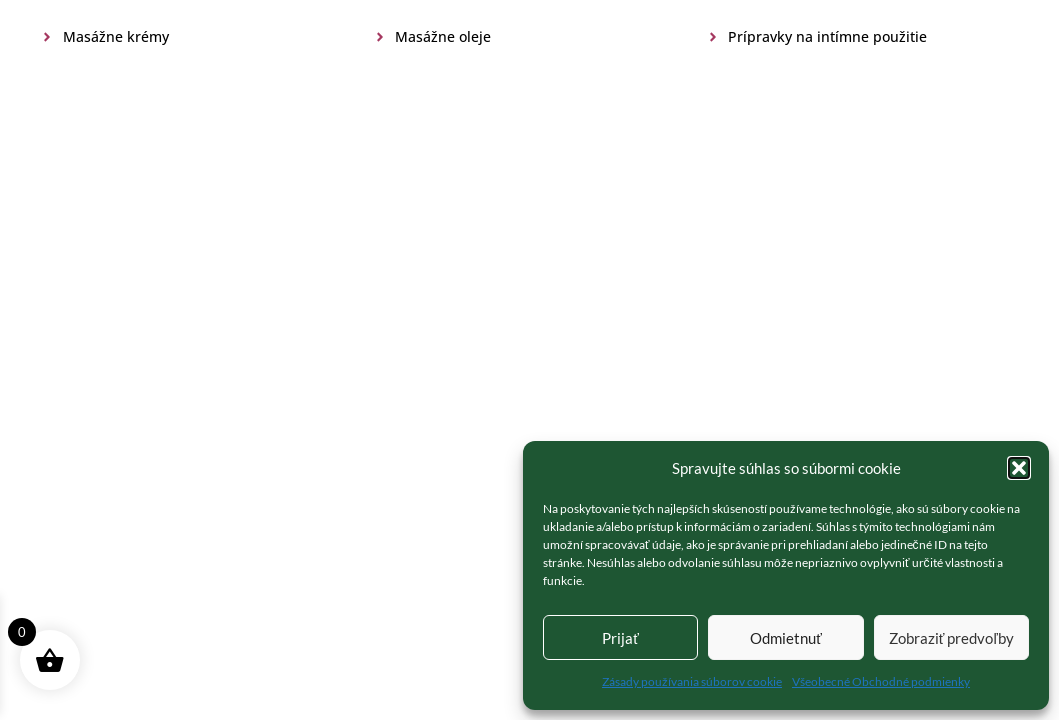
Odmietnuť (786, 638)
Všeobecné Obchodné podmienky (881, 681)
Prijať (620, 638)
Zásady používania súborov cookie (692, 681)
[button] (1019, 468)
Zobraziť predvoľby (951, 638)
